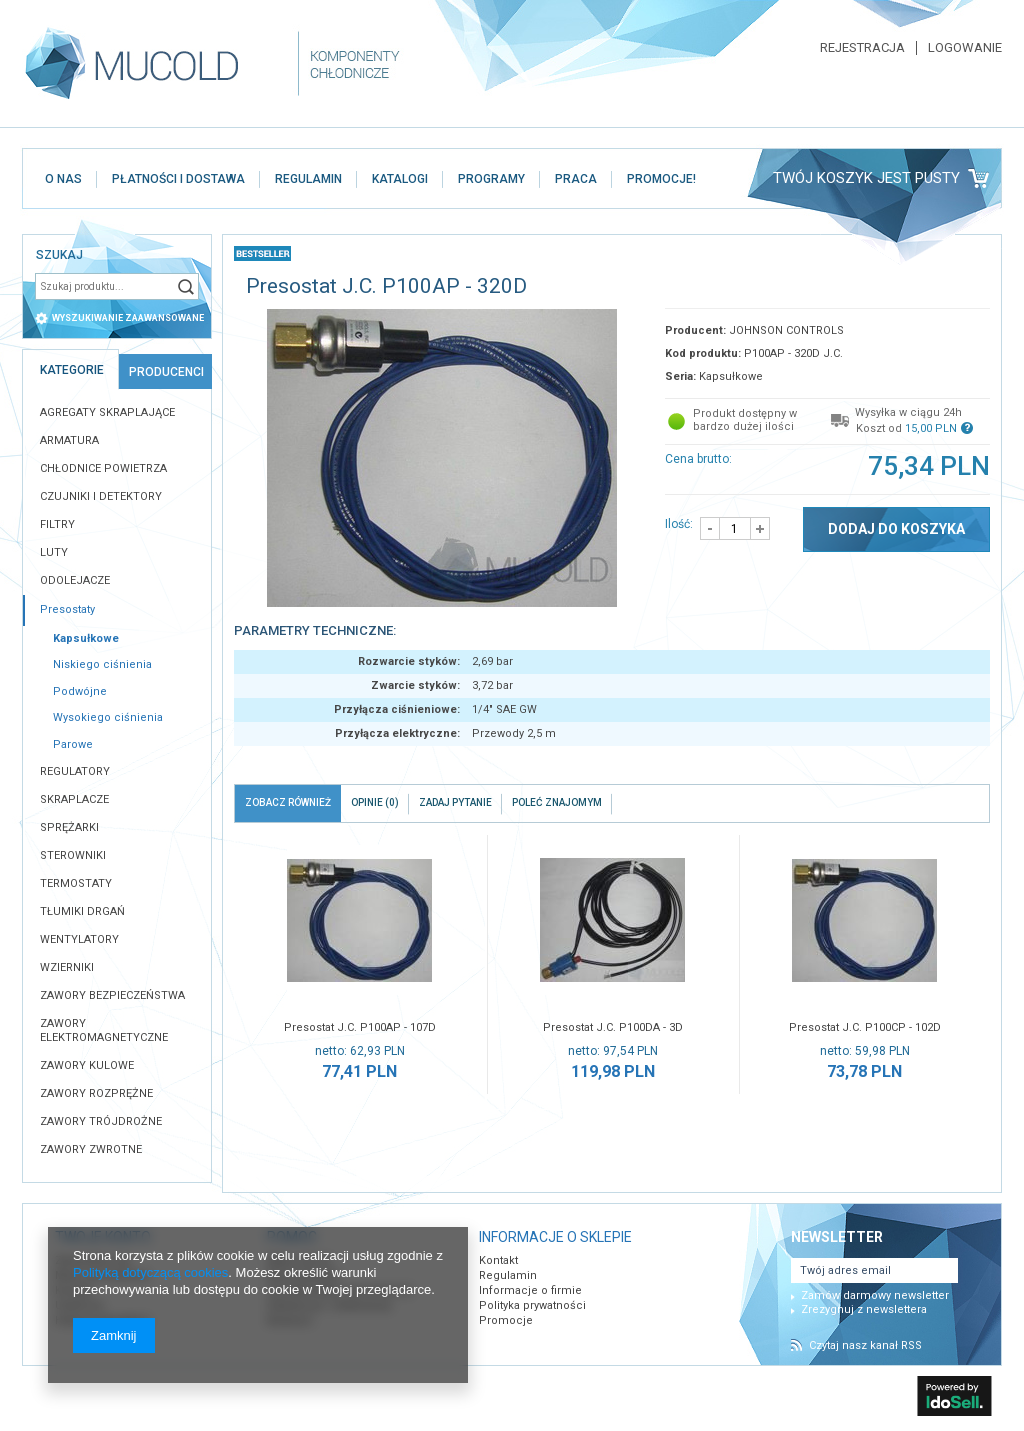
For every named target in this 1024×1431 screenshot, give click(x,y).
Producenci (166, 372)
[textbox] (104, 286)
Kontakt (498, 1260)
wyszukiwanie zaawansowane (128, 318)
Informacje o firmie (530, 1290)
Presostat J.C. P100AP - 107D (360, 1027)
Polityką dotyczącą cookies (150, 1272)
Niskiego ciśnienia (102, 664)
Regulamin (508, 1275)
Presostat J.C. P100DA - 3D (613, 1027)
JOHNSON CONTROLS (786, 330)
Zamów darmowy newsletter (875, 1295)
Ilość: (679, 524)
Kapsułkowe (86, 638)
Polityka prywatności (532, 1305)
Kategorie (72, 370)
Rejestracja (862, 48)
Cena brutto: (698, 459)
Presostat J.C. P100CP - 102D (865, 1027)
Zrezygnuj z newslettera (864, 1309)
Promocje (506, 1320)
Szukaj (186, 286)
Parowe (73, 744)
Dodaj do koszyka (896, 529)
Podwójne (80, 691)
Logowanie (965, 48)
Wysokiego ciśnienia (108, 717)
